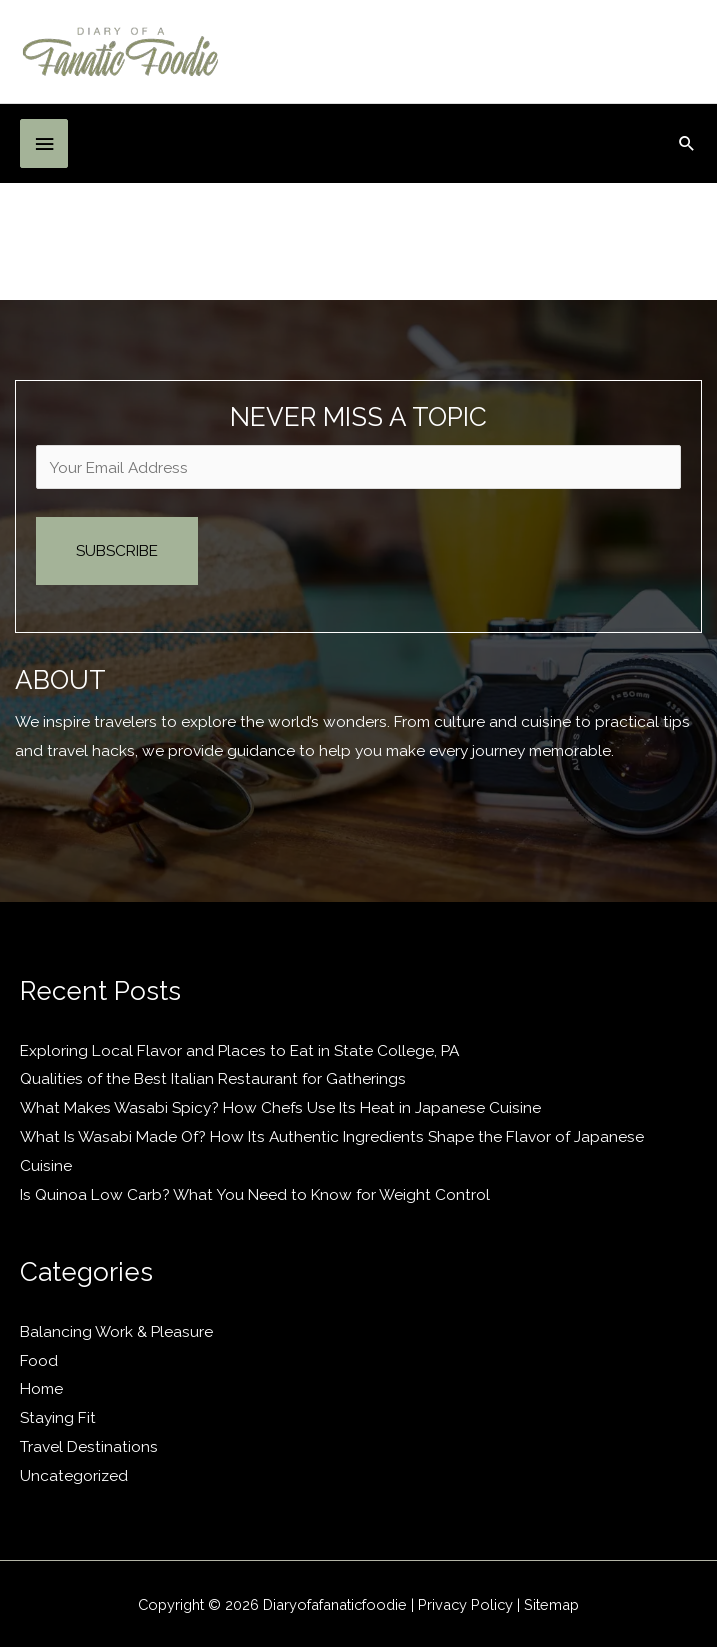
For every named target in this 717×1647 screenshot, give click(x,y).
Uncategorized (74, 1475)
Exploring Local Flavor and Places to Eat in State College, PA (239, 1050)
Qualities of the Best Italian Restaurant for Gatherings (213, 1078)
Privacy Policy (465, 1604)
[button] (687, 143)
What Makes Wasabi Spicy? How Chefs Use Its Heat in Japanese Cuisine (280, 1107)
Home (41, 1388)
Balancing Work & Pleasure (116, 1331)
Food (39, 1360)
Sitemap (551, 1604)
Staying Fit (58, 1417)
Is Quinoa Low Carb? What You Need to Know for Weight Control (255, 1194)
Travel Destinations (89, 1446)
